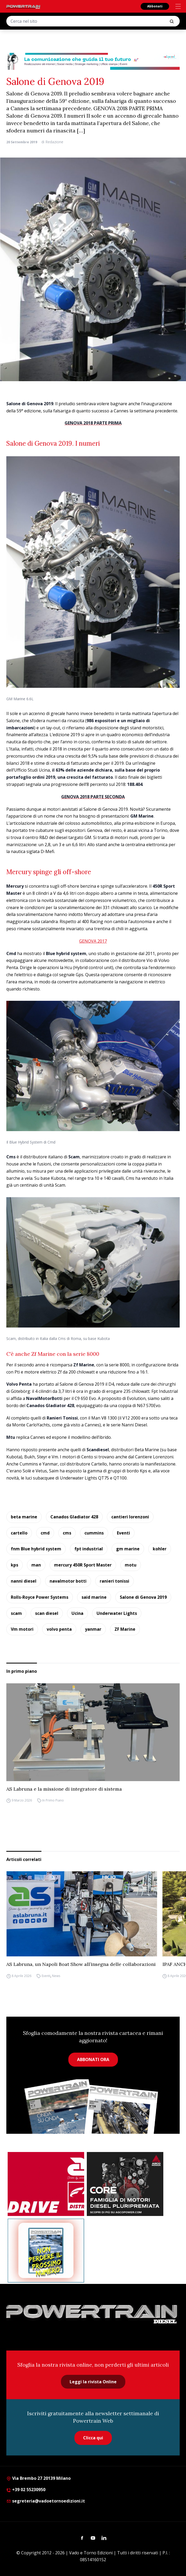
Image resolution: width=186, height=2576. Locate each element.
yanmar (93, 1629)
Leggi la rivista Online (93, 2382)
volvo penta (59, 1629)
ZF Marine (125, 1629)
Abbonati (155, 6)
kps (14, 1565)
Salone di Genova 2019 (143, 1597)
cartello (19, 1533)
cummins (94, 1533)
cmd (45, 1533)
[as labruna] (46, 2184)
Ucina (77, 1613)
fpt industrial (88, 1549)
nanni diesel (23, 1581)
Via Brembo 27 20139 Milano (38, 2478)
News (56, 1976)
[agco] (125, 2184)
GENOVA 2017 (93, 941)
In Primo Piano (53, 1800)
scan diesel (46, 1613)
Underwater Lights (117, 1613)
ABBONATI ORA (93, 2059)
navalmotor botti (68, 1581)
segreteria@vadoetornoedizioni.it (45, 2501)
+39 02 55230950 (25, 2489)
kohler (159, 1549)
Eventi (123, 1533)
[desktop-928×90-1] (93, 61)
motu (130, 1565)
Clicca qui (93, 2438)
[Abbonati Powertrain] (46, 2251)
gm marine (128, 1549)
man (36, 1565)
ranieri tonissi (114, 1581)
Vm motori (22, 1629)
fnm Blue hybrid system (36, 1549)
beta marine (24, 1517)
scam (16, 1613)
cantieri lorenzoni (130, 1517)
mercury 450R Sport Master (83, 1565)
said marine (94, 1597)
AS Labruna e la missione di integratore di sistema (64, 1789)
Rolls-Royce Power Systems (39, 1597)
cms (67, 1533)
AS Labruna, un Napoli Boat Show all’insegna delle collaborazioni (81, 1964)
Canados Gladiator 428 (74, 1517)
